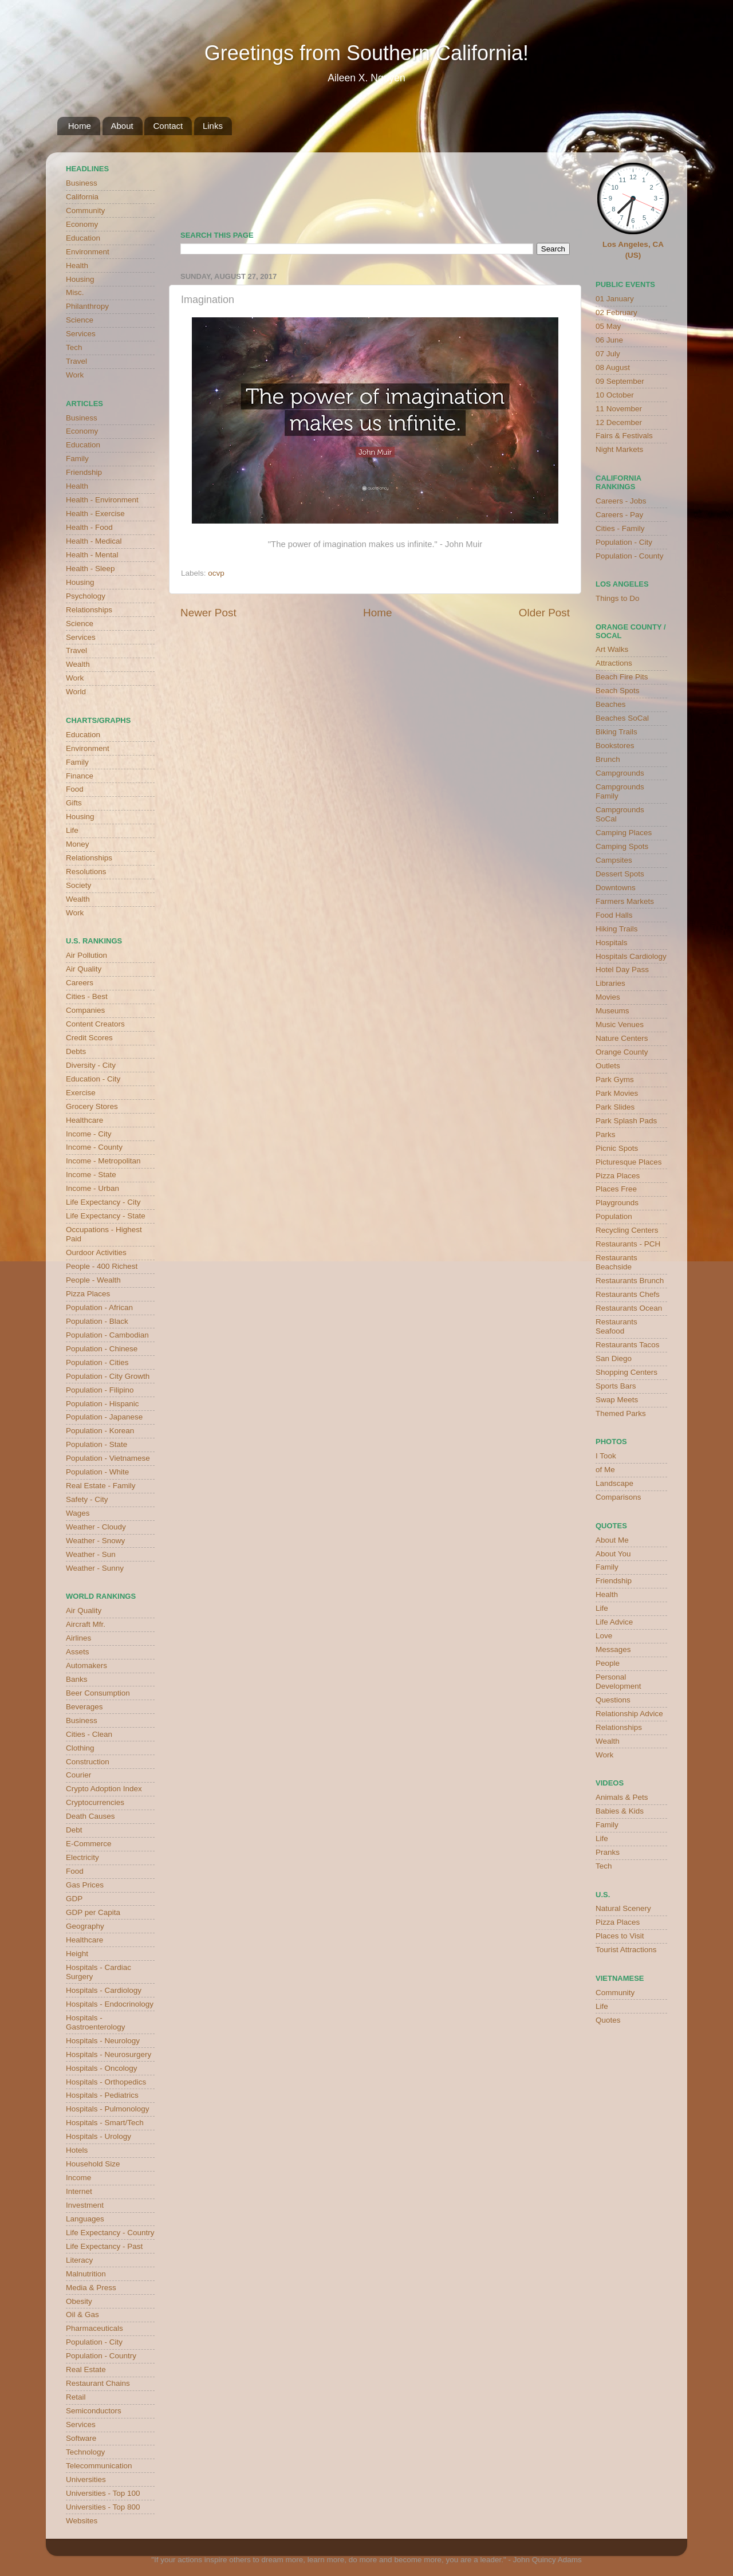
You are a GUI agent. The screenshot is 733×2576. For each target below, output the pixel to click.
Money (77, 844)
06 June (609, 340)
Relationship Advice (629, 1713)
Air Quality (83, 969)
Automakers (86, 1665)
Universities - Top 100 (103, 2493)
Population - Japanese (104, 1417)
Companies (85, 1010)
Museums (612, 1010)
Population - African (99, 1307)
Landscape (614, 1483)
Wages (78, 1513)
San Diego (614, 1358)
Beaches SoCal (622, 718)
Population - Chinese (101, 1348)
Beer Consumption (98, 1693)
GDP (74, 1898)
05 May (608, 326)
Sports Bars (616, 1386)
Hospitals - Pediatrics (102, 2095)
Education (83, 238)
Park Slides (615, 1107)
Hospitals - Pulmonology (107, 2109)
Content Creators (95, 1024)
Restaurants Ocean (629, 1308)
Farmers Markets (625, 901)
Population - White (97, 1472)
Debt (74, 1830)
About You (613, 1553)
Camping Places (624, 832)
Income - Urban (92, 1188)
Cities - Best (87, 996)
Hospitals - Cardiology (103, 1990)
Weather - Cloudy (96, 1527)
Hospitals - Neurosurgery (108, 2054)
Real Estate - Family (101, 1485)
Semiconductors (93, 2410)
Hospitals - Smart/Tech (105, 2122)
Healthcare (84, 1120)
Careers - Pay (619, 514)
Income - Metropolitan (103, 1161)
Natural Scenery (623, 1908)
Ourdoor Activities (96, 1252)
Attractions (614, 663)
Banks (77, 1679)
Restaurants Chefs (628, 1294)
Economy (82, 224)
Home (79, 126)
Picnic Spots (617, 1148)
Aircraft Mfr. (85, 1624)
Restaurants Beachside (616, 1262)
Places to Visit (620, 1936)
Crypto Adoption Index (104, 1788)
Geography (85, 1926)
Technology (85, 2452)
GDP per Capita (93, 1912)
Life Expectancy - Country (110, 2232)
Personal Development (618, 1681)
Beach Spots (618, 690)
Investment (85, 2205)
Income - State (91, 1174)
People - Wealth (93, 1280)
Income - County (94, 1147)
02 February (616, 312)
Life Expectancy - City (103, 1202)
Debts (76, 1051)
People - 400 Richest (101, 1266)
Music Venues (620, 1024)
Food (75, 789)
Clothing (80, 1748)
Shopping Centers (626, 1372)
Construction (87, 1761)
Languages (85, 2219)
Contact (168, 126)
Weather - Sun (91, 1554)
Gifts (74, 803)
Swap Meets (617, 1399)
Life (72, 830)
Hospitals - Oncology (101, 2068)
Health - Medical (94, 541)
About (122, 126)
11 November (619, 408)
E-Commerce (89, 1843)
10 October (615, 395)
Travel (76, 361)
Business (81, 183)
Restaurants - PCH (628, 1244)
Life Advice (614, 1622)
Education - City (93, 1079)
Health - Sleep (90, 568)
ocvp (216, 573)
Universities (86, 2479)
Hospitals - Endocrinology (109, 2004)
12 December (619, 422)
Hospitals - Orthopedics (106, 2082)
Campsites (614, 860)
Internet (79, 2191)
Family (77, 458)
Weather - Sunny (95, 1568)
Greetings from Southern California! (366, 53)
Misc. (75, 292)
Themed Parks (621, 1413)
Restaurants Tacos (628, 1344)
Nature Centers (622, 1038)
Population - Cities (97, 1362)
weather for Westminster (555, 187)
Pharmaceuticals (94, 2328)
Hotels (77, 2150)
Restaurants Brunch (630, 1280)
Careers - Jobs (621, 501)
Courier (78, 1775)
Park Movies (617, 1093)
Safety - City (87, 1499)
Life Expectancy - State (105, 1216)
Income (78, 2177)
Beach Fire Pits (622, 676)
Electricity (82, 1857)
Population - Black (97, 1321)
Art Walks (612, 649)
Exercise (81, 1092)
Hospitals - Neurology (103, 2040)
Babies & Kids (620, 1811)
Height (77, 1953)
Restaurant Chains (98, 2383)
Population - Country (101, 2355)
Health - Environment (102, 499)
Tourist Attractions (626, 1949)
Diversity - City (91, 1065)
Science (79, 320)
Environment (87, 251)
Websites (81, 2520)
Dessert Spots (620, 874)
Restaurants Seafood (616, 1326)
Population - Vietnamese (108, 1458)
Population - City (94, 2342)
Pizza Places (88, 1293)
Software (81, 2438)
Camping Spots (622, 846)
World (76, 691)
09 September (620, 381)
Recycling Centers (627, 1230)
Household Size (93, 2164)
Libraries (610, 983)
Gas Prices (85, 1885)
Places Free (616, 1189)
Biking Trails (616, 731)
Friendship (84, 472)
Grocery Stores (92, 1106)
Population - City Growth (107, 1376)
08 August (613, 367)
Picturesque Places (629, 1162)
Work (75, 375)
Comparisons (618, 1497)
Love (604, 1635)
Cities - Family (620, 528)
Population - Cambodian (107, 1335)
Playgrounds (617, 1202)
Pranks (608, 1852)
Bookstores (615, 745)
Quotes (608, 2020)
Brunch (608, 759)
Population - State (96, 1444)
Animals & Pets (622, 1797)
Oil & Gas (82, 2314)
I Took (606, 1456)
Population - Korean (100, 1430)
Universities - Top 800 (103, 2507)
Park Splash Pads (626, 1120)
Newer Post (208, 613)
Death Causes (90, 1816)
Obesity (79, 2301)
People (608, 1663)
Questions (613, 1700)
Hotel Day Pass (622, 969)
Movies (608, 997)
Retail (76, 2397)
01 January (615, 298)
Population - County (630, 556)
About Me (612, 1540)
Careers (79, 982)
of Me (605, 1469)
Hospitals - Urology (98, 2136)
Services (81, 333)
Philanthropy (87, 306)
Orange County (622, 1052)
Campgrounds (620, 773)
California (82, 196)
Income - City (89, 1134)
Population (614, 1216)
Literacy (79, 2260)
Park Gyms (615, 1079)
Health (77, 265)
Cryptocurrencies (95, 1802)
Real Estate (86, 2369)
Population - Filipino (100, 1390)
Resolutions (86, 871)
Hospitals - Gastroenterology (95, 2022)
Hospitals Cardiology (631, 956)
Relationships (89, 609)
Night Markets (619, 449)
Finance (79, 776)
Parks (606, 1134)
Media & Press (91, 2287)
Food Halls (614, 915)
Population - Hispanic (102, 1403)
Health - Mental (92, 554)
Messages (613, 1649)
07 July (608, 353)
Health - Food (89, 527)
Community (85, 210)
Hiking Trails (617, 929)
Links (213, 126)
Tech (74, 347)
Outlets (608, 1065)
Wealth (78, 664)
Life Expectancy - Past (104, 2246)
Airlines (78, 1638)
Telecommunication (99, 2465)
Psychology (85, 596)
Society (78, 885)
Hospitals (612, 942)
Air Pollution (86, 955)
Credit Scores (89, 1037)
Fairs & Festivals (624, 435)
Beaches (611, 704)
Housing (80, 279)
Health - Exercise (95, 513)
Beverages (84, 1706)
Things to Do (618, 598)
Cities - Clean (89, 1734)
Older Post (544, 613)
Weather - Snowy (95, 1540)
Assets (77, 1651)
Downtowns (616, 887)
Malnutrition (86, 2274)
